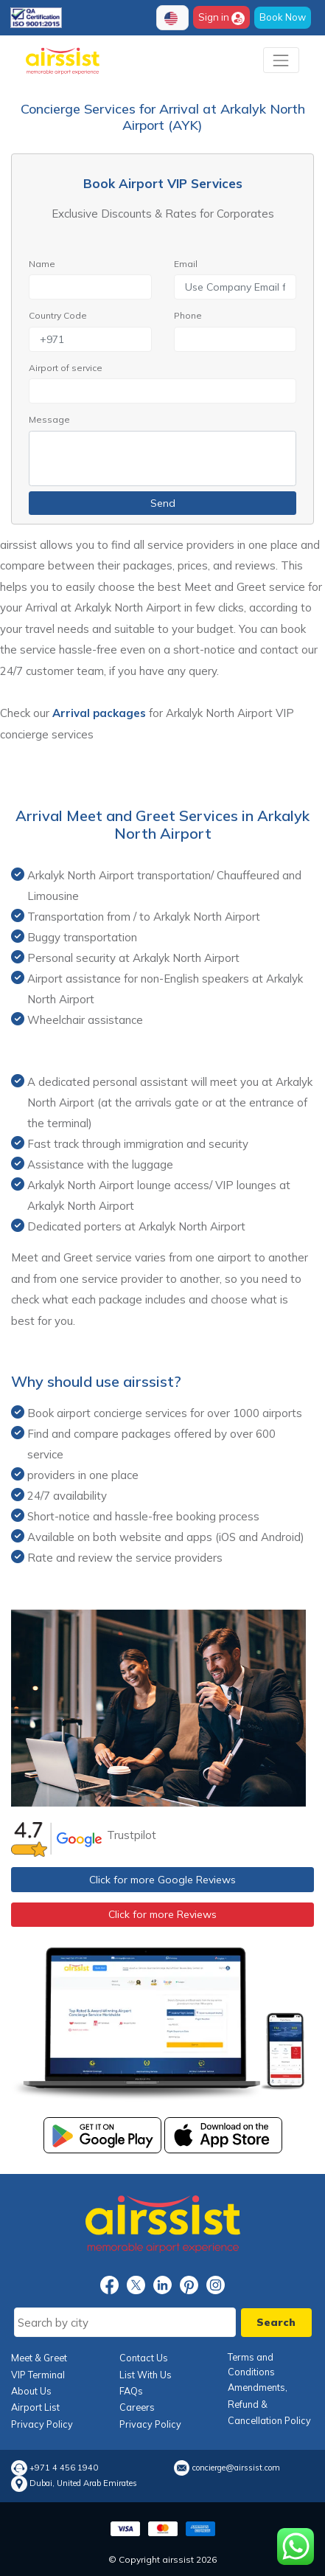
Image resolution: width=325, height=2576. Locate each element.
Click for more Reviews (162, 1914)
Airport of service (65, 367)
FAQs (131, 2391)
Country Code (58, 315)
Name (42, 263)
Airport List (35, 2407)
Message (49, 419)
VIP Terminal (38, 2375)
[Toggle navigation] (281, 60)
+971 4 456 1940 (63, 2468)
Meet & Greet (39, 2358)
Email (186, 263)
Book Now (282, 17)
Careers (137, 2407)
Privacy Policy (42, 2424)
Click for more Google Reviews (162, 1879)
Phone (188, 315)
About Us (31, 2391)
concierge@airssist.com (236, 2468)
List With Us (145, 2375)
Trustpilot (131, 1835)
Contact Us (143, 2358)
